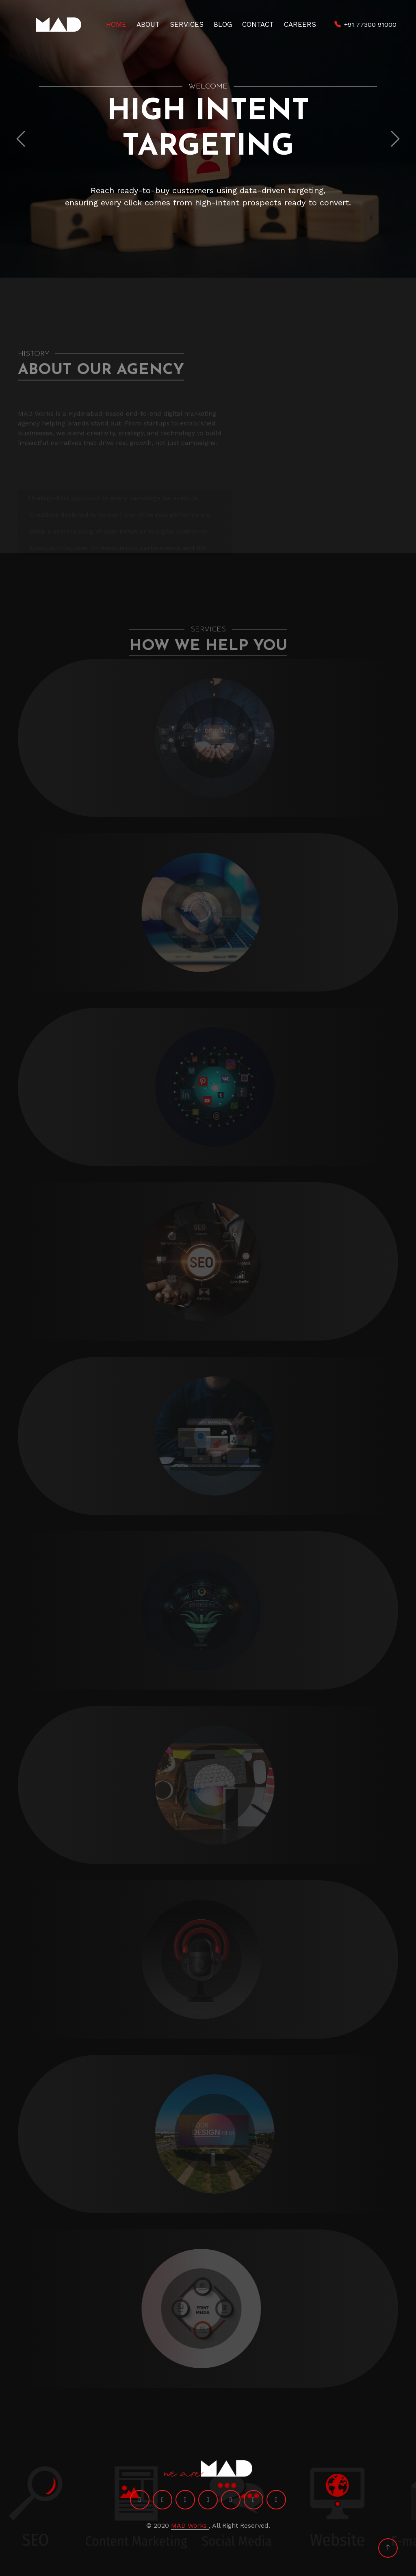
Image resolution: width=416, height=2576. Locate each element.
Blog (223, 24)
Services (187, 24)
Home (116, 24)
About (148, 24)
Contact (258, 24)
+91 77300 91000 (370, 24)
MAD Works (190, 2525)
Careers (300, 24)
